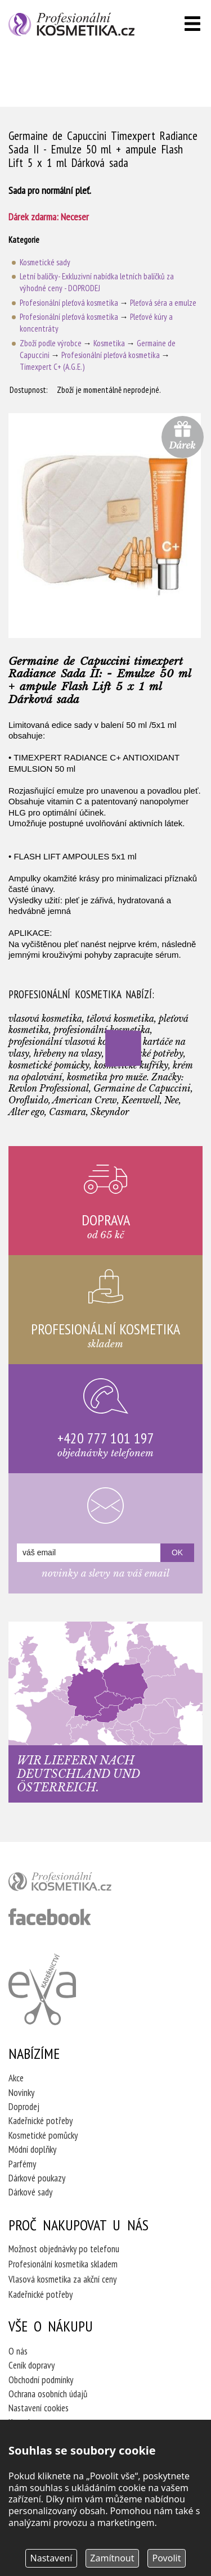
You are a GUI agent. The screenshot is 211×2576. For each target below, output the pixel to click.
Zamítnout (112, 2558)
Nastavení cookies (38, 2408)
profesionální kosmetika (78, 1884)
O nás (18, 2351)
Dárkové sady (30, 2192)
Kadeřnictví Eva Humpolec (42, 1989)
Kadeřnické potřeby (40, 2121)
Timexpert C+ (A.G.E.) (52, 366)
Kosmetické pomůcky (43, 2135)
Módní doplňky (32, 2149)
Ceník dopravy (31, 2365)
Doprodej (23, 2106)
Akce (16, 2078)
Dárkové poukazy (36, 2178)
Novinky (21, 2092)
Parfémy (22, 2164)
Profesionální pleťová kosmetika (69, 302)
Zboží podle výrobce (51, 343)
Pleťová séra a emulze (163, 302)
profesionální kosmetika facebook (49, 1916)
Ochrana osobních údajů (47, 2394)
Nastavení (51, 2558)
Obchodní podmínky (40, 2380)
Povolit (166, 2558)
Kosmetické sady (45, 262)
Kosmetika (109, 343)
